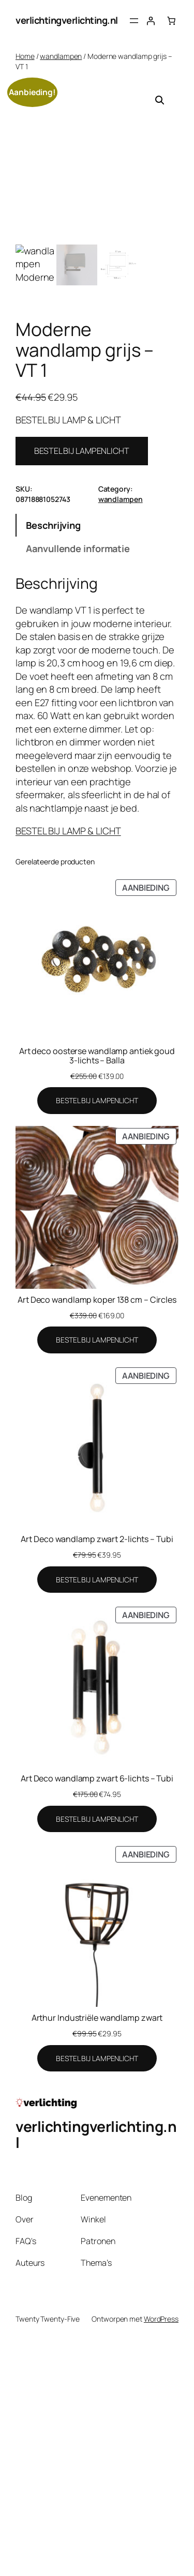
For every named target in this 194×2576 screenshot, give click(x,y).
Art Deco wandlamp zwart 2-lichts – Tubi (97, 1539)
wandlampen (61, 56)
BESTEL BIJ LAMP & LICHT (68, 831)
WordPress (161, 2319)
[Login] (150, 20)
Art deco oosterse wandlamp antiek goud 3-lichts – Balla (97, 1055)
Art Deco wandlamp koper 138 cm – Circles (97, 1299)
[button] (160, 100)
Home (25, 56)
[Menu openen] (134, 20)
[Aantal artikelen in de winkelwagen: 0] (171, 20)
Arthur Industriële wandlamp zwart (97, 2017)
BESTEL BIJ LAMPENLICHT (81, 450)
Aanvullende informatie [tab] (78, 548)
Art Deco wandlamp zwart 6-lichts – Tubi (97, 1778)
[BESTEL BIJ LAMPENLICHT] (97, 1100)
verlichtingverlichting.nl (67, 20)
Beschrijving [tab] (53, 525)
